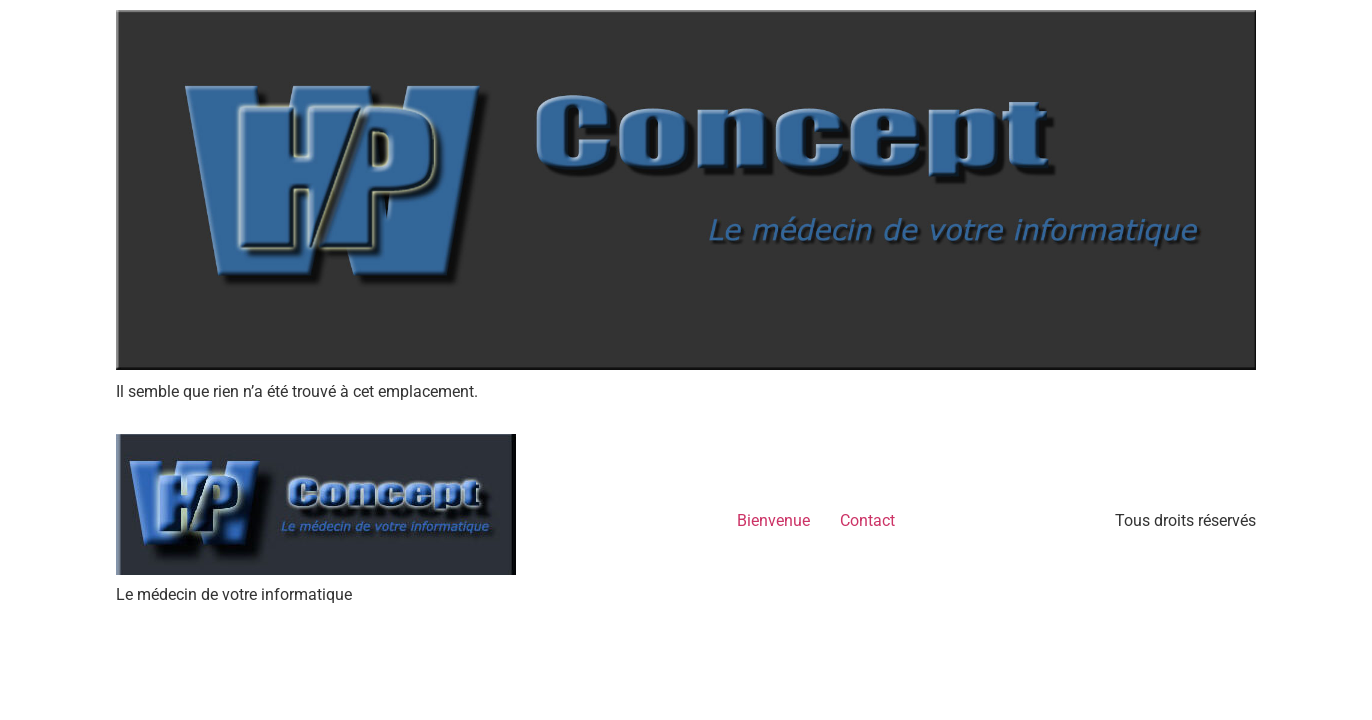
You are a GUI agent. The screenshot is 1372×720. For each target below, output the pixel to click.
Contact (867, 520)
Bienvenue (773, 520)
